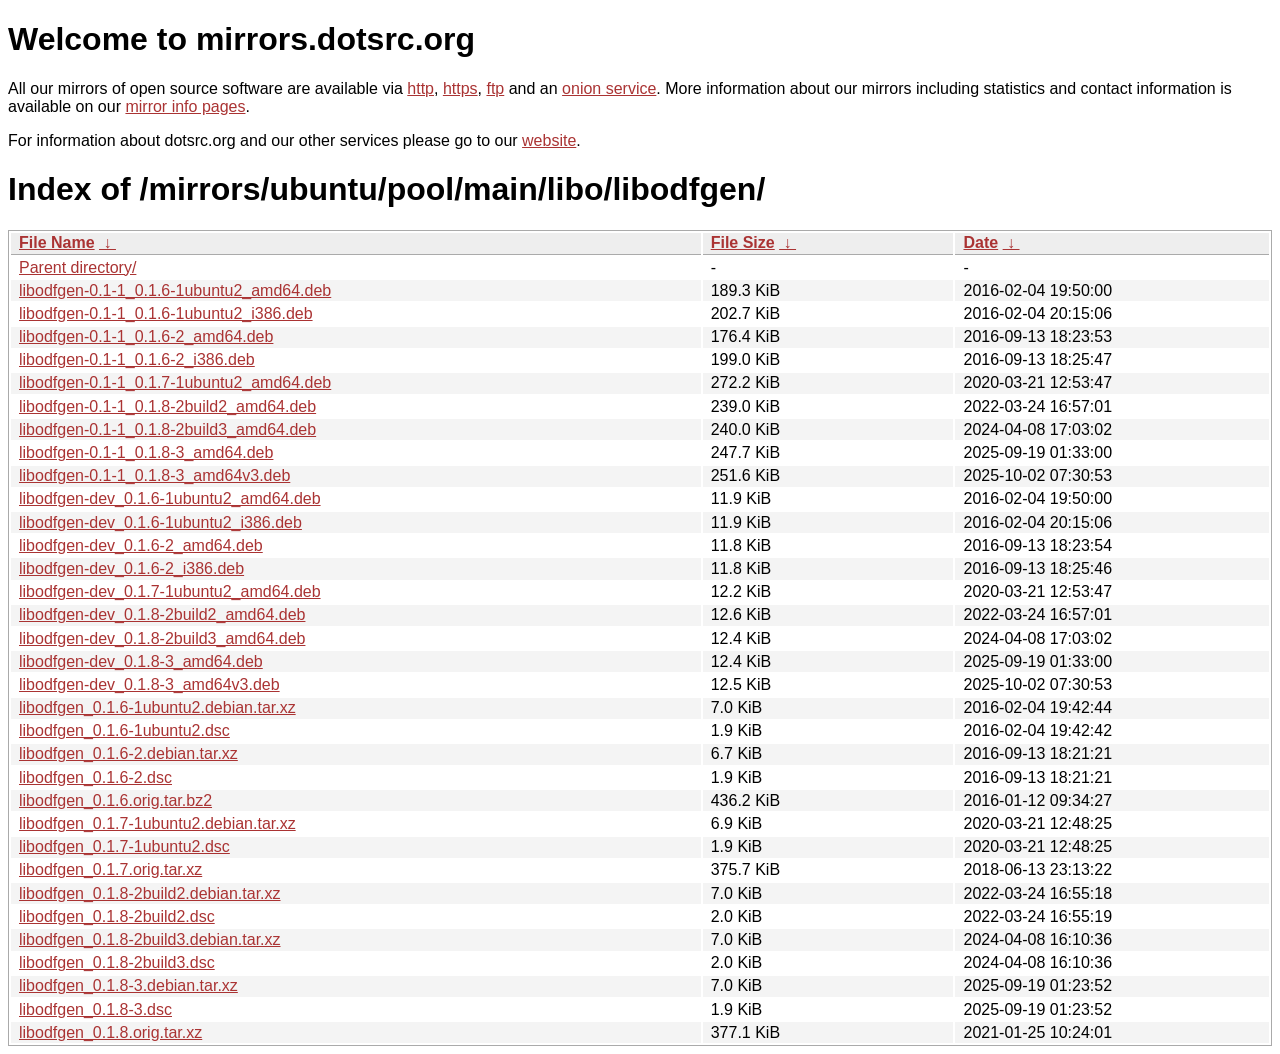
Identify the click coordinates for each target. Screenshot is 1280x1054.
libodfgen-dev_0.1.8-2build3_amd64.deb (162, 638)
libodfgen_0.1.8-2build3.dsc (117, 962)
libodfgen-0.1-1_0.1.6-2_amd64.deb (146, 336)
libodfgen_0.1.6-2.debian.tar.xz (128, 753)
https (460, 88)
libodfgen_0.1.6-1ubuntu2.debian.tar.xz (157, 707)
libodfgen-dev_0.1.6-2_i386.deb (131, 568)
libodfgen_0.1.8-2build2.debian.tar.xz (150, 893)
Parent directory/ (77, 267)
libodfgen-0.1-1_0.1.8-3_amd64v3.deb (154, 475)
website (549, 140)
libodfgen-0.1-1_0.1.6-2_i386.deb (137, 359)
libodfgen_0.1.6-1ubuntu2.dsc (124, 730)
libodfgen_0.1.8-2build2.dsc (117, 916)
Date (980, 242)
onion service (609, 88)
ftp (495, 88)
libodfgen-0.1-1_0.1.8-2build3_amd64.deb (167, 429)
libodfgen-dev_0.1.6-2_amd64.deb (141, 545)
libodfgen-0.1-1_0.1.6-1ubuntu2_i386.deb (166, 313)
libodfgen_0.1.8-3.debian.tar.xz (128, 985)
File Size (743, 242)
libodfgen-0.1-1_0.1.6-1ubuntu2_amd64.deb (175, 290)
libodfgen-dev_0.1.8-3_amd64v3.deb (149, 684)
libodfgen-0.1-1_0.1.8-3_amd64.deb (146, 452)
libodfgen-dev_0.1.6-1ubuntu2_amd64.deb (170, 498)
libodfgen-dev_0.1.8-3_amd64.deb (141, 661)
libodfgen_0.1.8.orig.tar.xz (110, 1032)
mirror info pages (185, 106)
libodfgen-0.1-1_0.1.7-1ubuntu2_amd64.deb (175, 382)
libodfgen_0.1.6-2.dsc (95, 777)
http (420, 88)
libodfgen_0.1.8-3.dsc (95, 1009)
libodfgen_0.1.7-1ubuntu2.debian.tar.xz (157, 823)
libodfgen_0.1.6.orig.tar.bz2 (115, 800)
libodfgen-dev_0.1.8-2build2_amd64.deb (162, 614)
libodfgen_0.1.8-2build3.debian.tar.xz (150, 939)
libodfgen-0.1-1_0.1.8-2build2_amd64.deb (167, 406)
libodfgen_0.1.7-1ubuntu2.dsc (124, 846)
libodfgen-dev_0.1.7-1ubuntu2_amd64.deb (170, 591)
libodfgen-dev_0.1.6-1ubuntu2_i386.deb (160, 522)
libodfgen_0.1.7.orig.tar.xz (110, 869)
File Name (57, 242)
